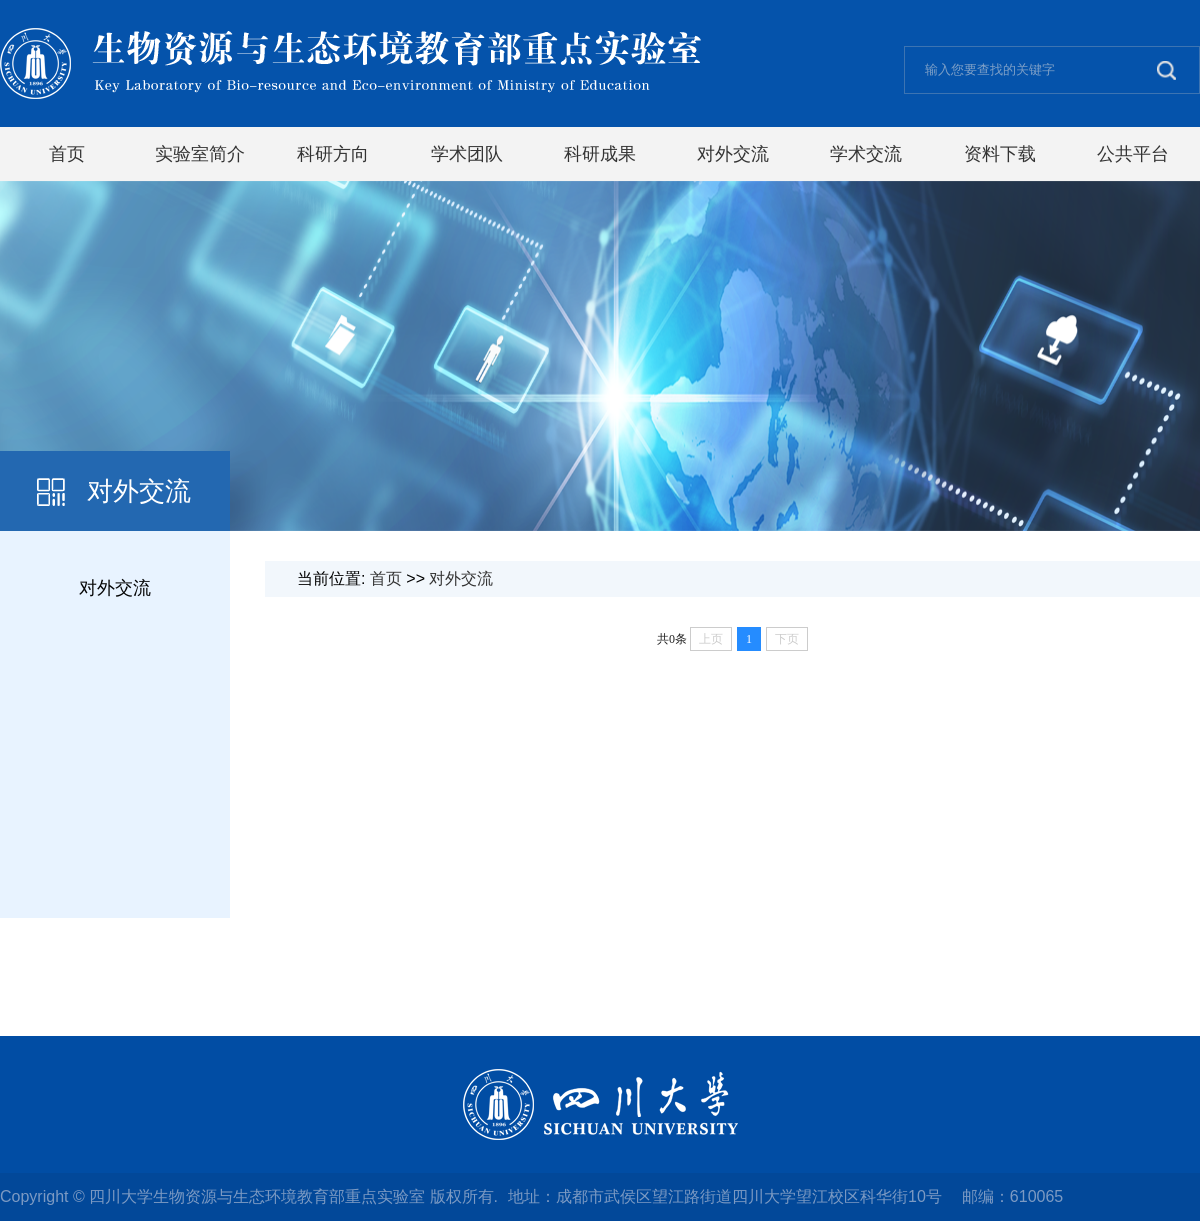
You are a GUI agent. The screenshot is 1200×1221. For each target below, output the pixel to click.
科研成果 (600, 154)
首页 (67, 154)
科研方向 (333, 154)
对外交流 (733, 154)
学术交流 (866, 154)
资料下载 (1000, 154)
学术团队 (467, 154)
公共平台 (1133, 154)
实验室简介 (200, 154)
